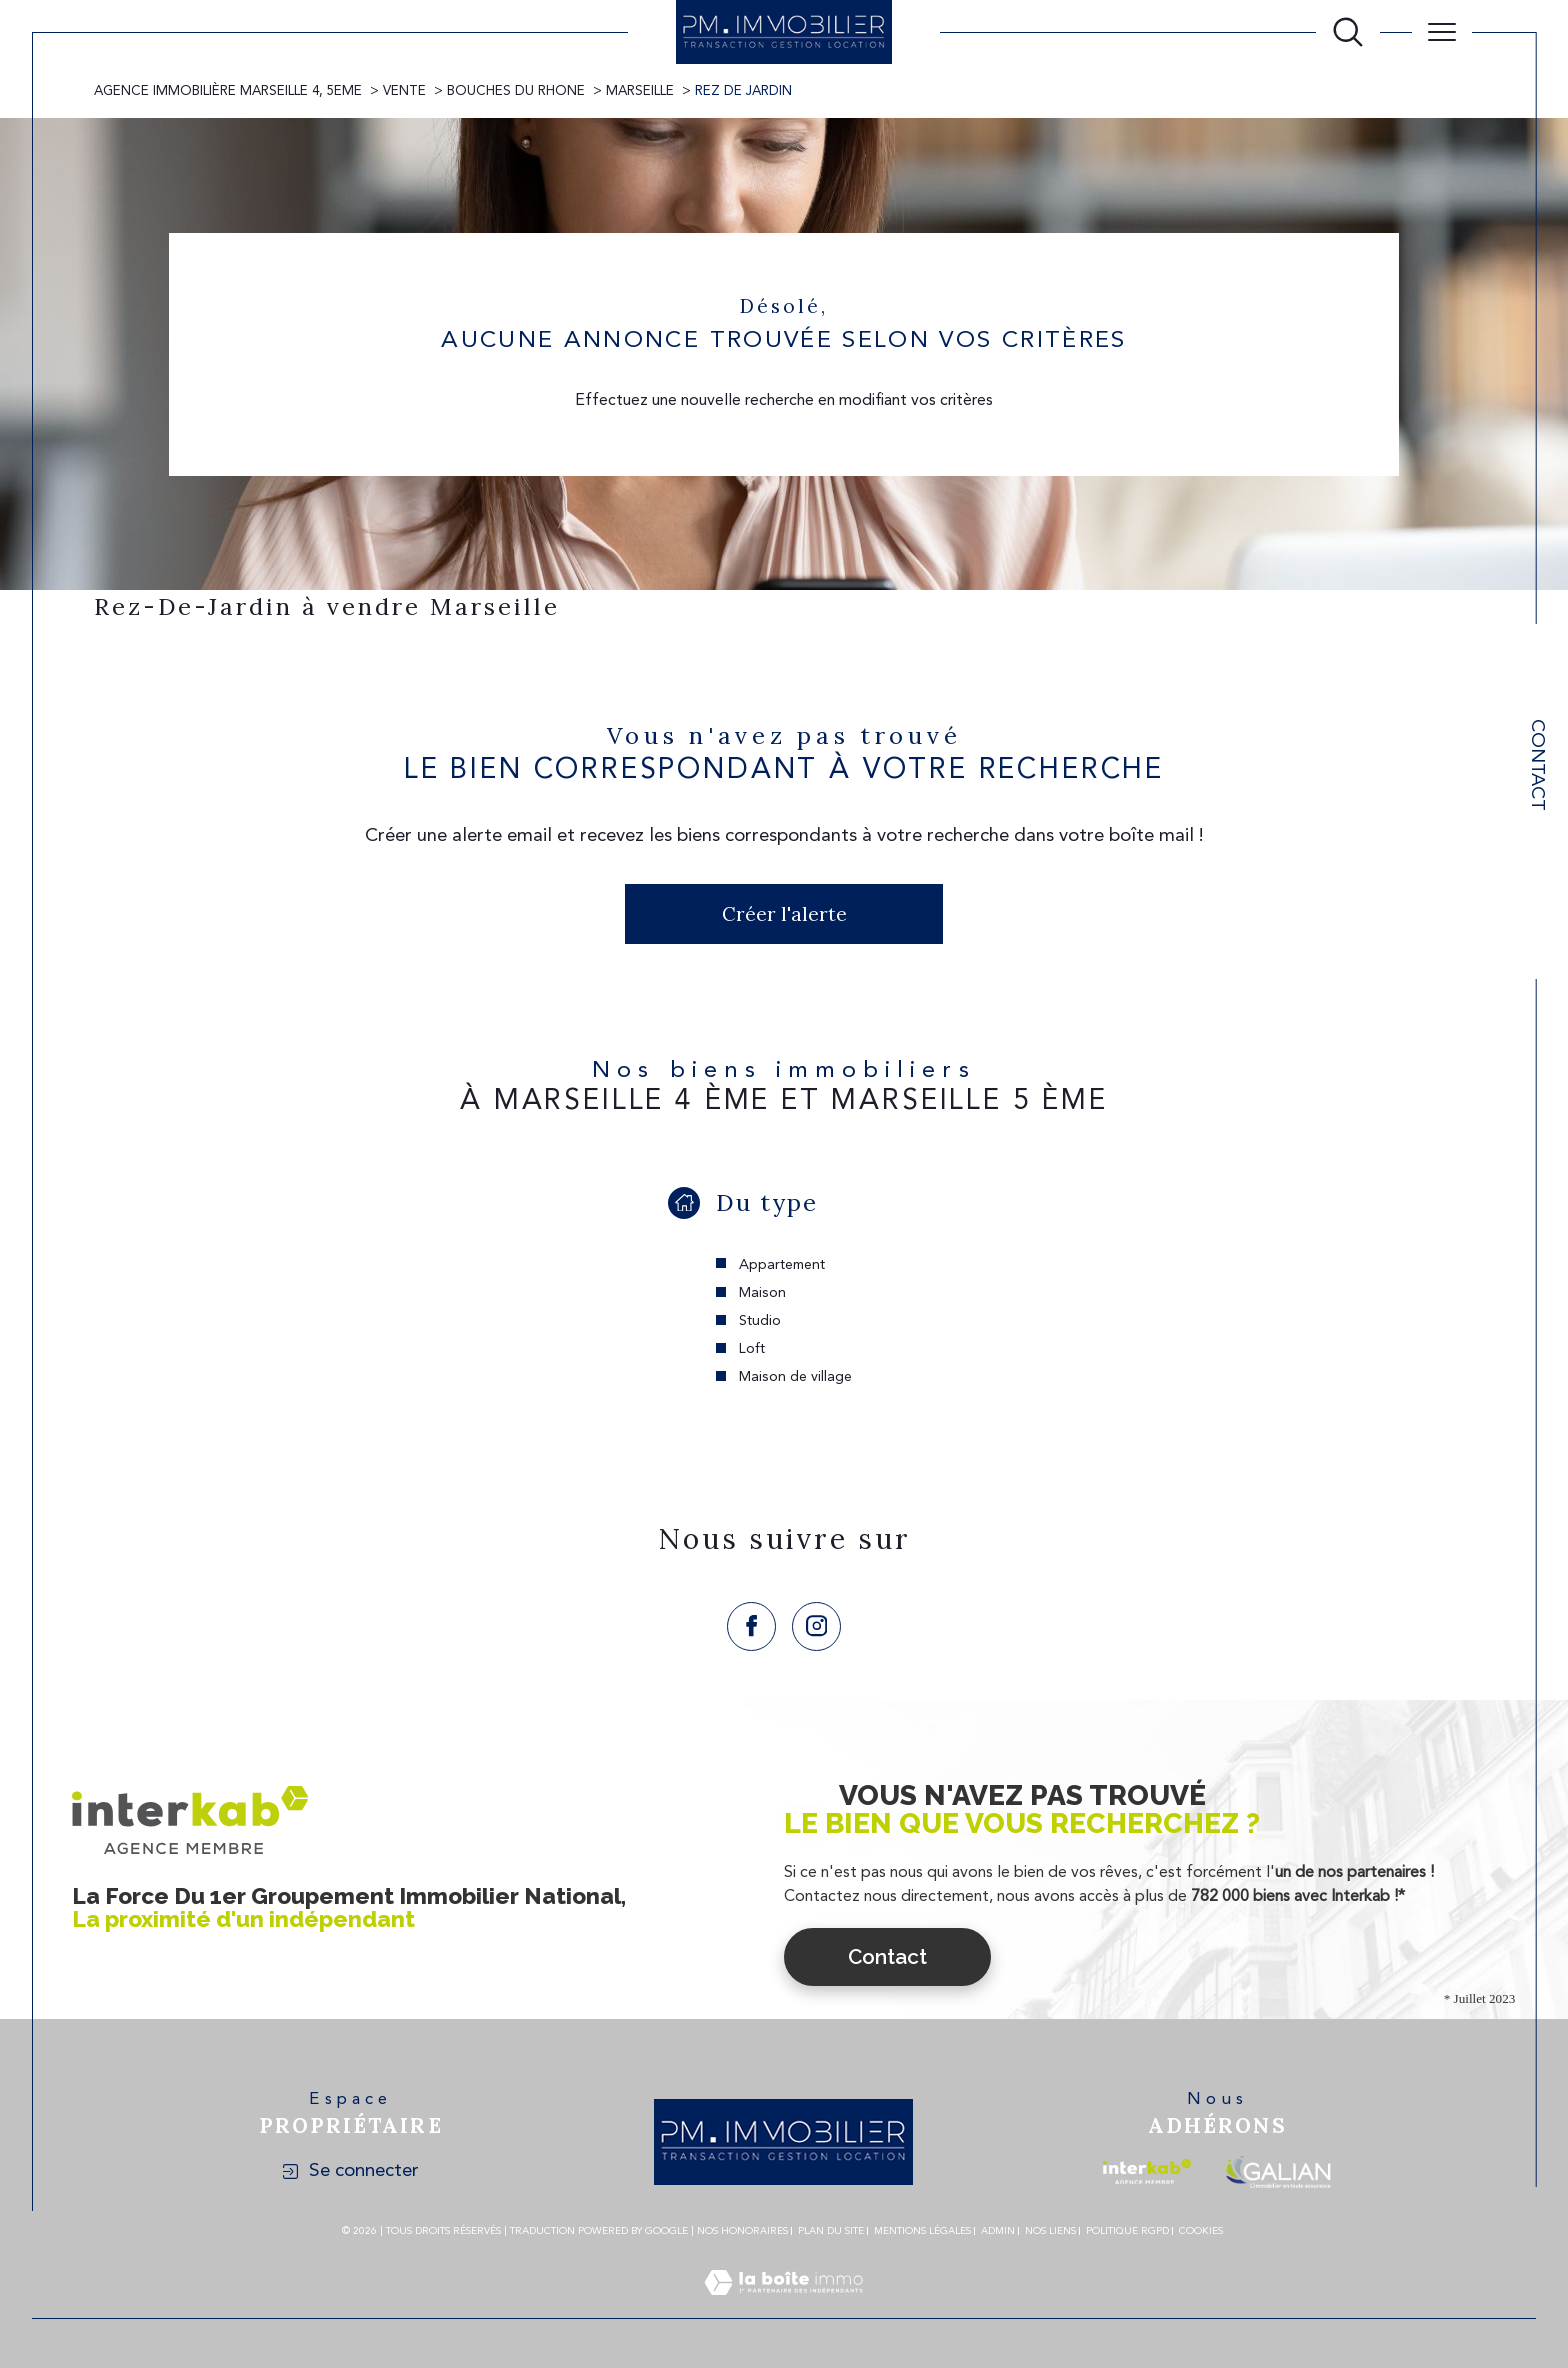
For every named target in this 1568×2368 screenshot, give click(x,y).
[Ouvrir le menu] (1442, 32)
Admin (998, 2231)
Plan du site (831, 2231)
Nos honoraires (742, 2231)
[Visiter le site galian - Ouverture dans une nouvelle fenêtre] (1277, 2171)
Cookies (1201, 2231)
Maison (762, 1293)
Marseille (640, 91)
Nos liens (1050, 2231)
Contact (1536, 765)
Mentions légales (922, 2231)
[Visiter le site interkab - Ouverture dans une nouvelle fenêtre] (1147, 2171)
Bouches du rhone (516, 91)
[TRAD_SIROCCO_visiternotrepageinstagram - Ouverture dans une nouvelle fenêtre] (816, 1626)
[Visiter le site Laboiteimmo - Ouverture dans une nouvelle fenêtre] (783, 2307)
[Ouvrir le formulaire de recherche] (1348, 32)
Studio (760, 1321)
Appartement (782, 1265)
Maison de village (795, 1377)
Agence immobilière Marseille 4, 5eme (228, 91)
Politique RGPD (1127, 2231)
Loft (752, 1349)
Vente (404, 91)
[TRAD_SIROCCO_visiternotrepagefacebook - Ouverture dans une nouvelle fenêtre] (751, 1626)
